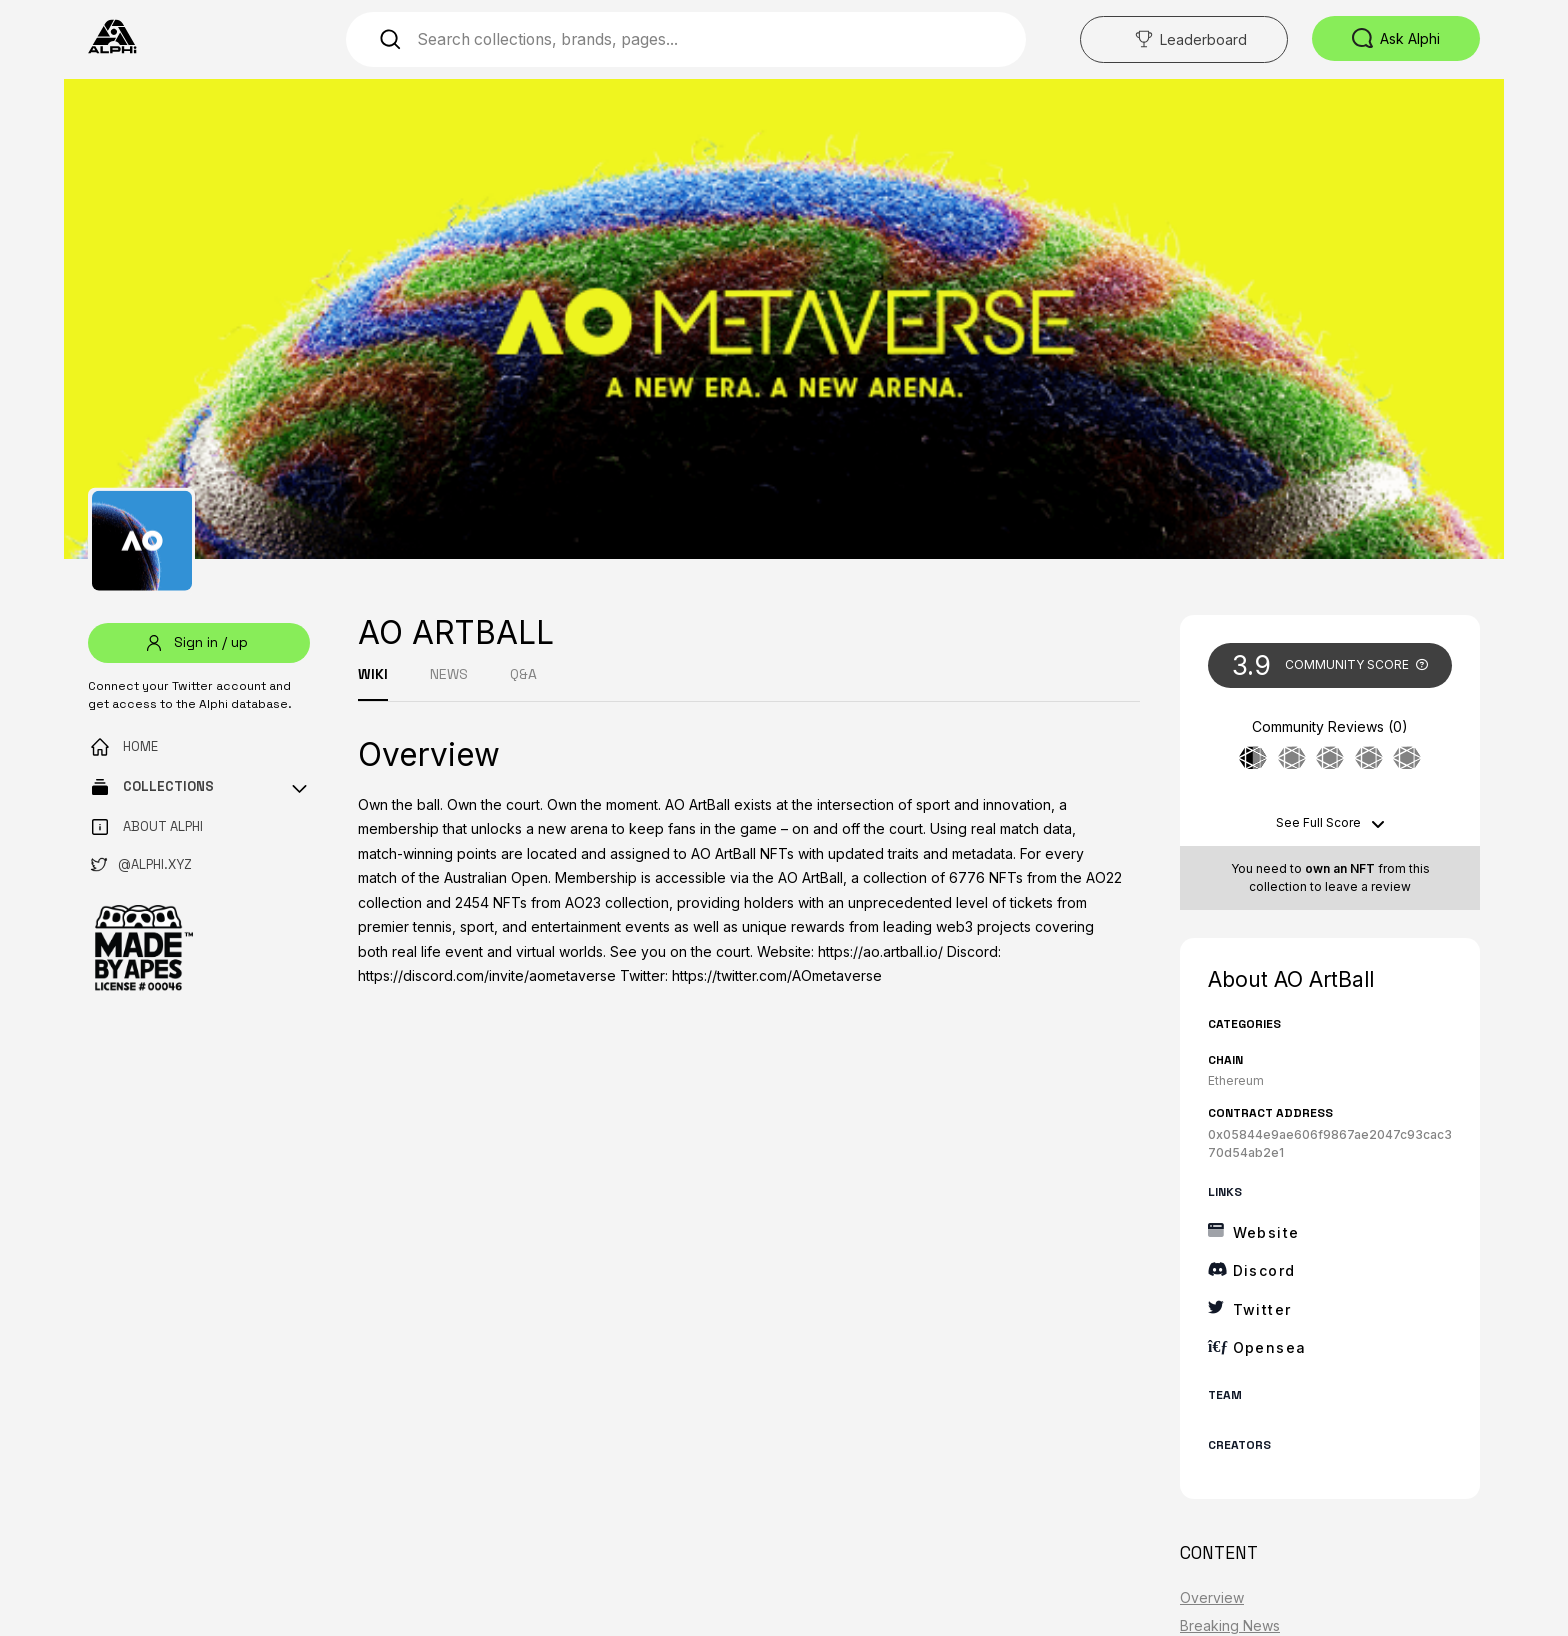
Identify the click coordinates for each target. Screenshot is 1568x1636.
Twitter (1262, 1309)
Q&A (523, 674)
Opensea (1270, 1347)
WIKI (373, 674)
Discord (1264, 1270)
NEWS (449, 674)
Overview (1212, 1597)
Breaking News (1230, 1625)
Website (1266, 1232)
